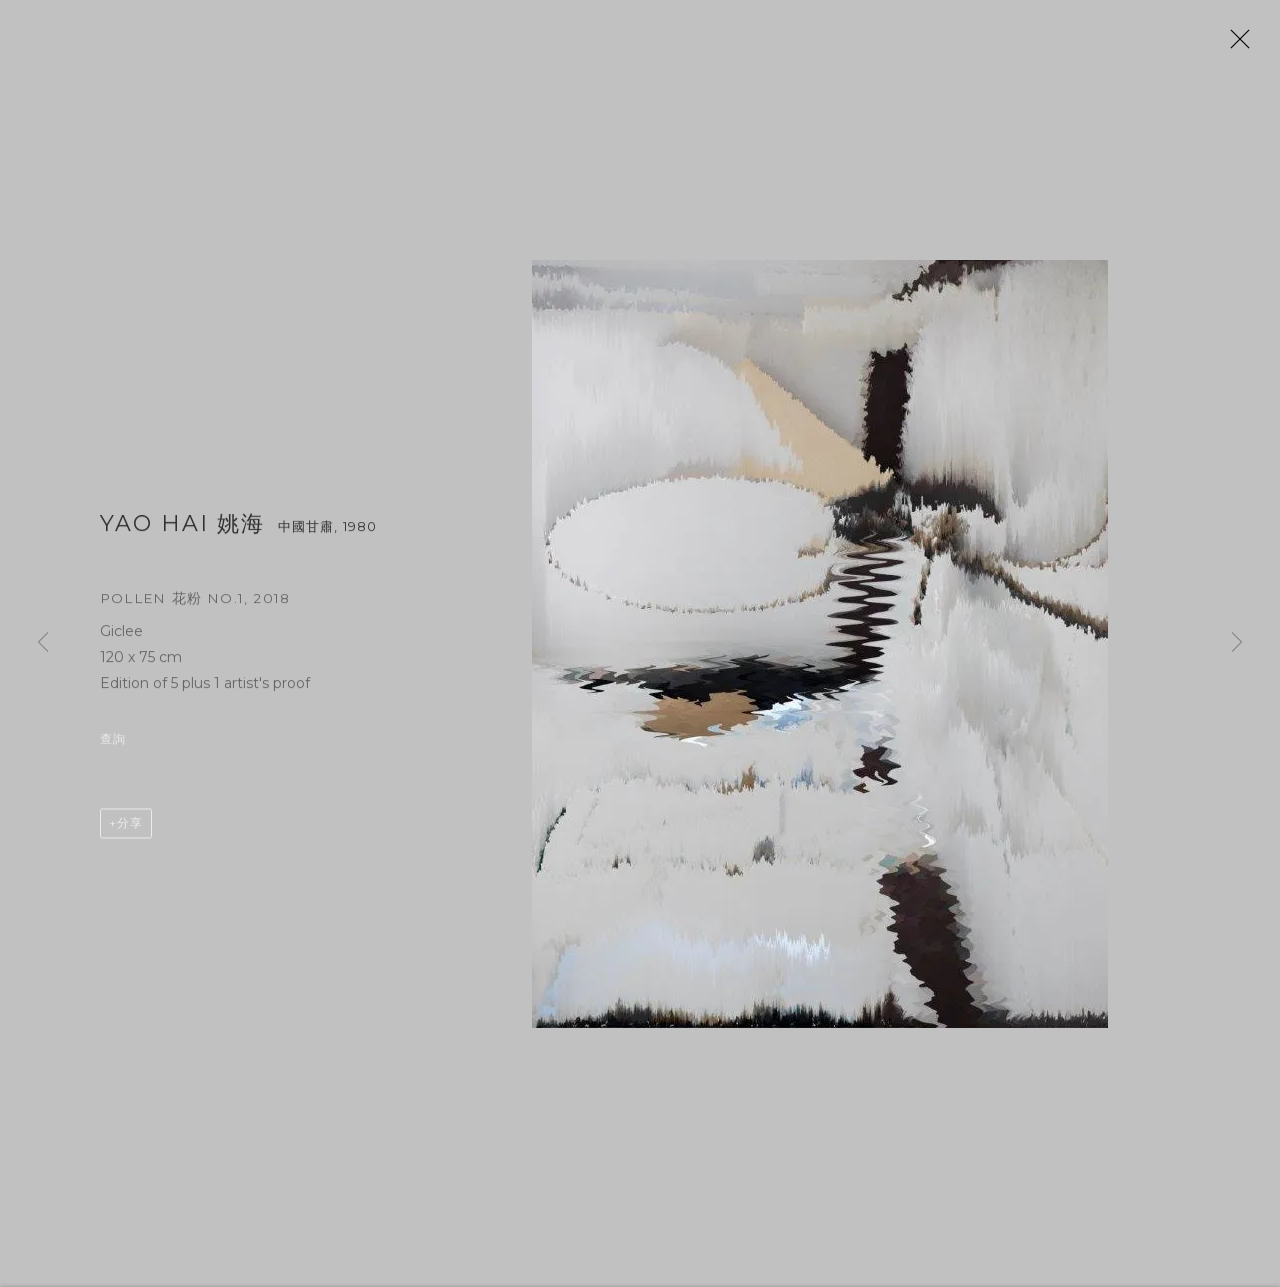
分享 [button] (130, 827)
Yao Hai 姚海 (182, 528)
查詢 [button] (113, 743)
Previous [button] (43, 643)
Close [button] (1235, 45)
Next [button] (1237, 643)
